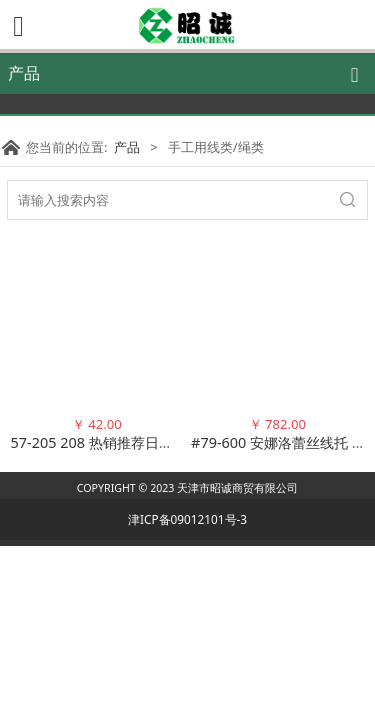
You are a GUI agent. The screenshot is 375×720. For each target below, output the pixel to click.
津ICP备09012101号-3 (187, 519)
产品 (127, 147)
